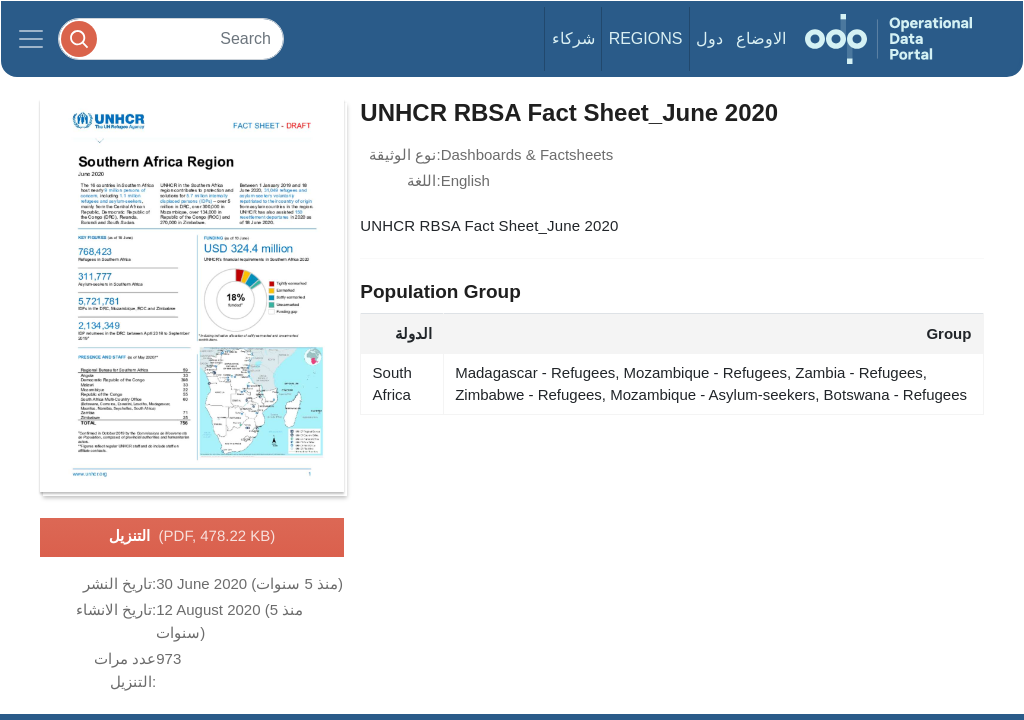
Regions (646, 38)
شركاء (573, 38)
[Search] (171, 38)
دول (709, 38)
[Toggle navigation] (31, 39)
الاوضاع (761, 38)
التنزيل (192, 537)
